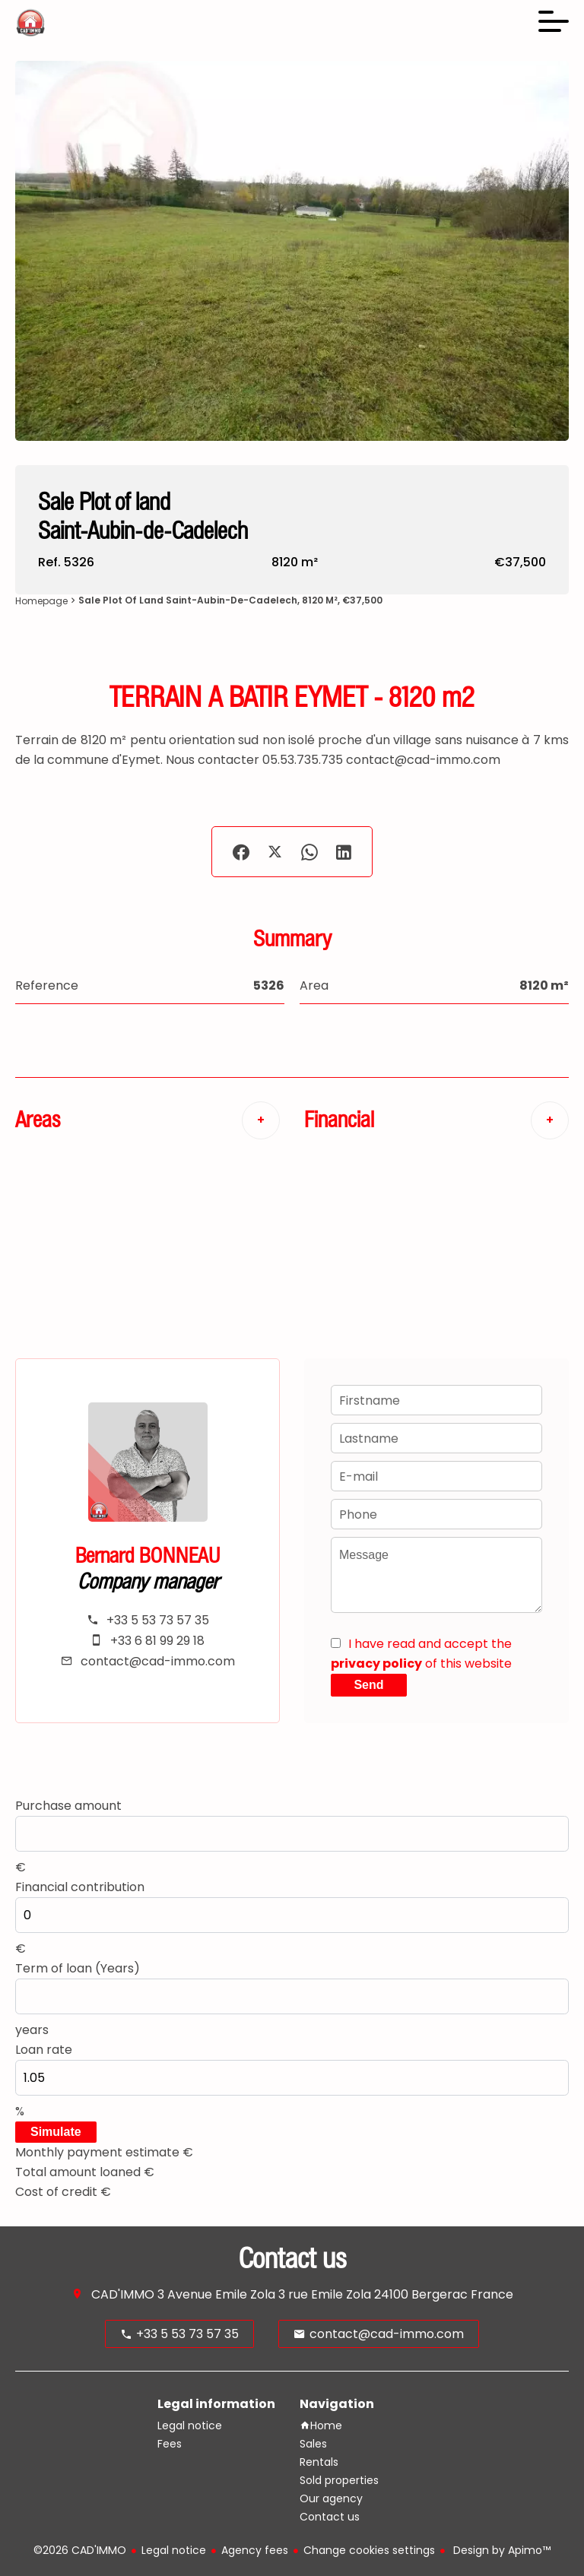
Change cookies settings (369, 2550)
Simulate (55, 2131)
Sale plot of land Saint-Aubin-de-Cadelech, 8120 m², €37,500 (230, 600)
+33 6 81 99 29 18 (157, 1640)
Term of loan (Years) (77, 1968)
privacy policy (376, 1663)
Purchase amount (68, 1805)
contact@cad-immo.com (158, 1661)
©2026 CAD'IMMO (79, 2550)
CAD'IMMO (122, 2294)
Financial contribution (79, 1887)
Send (368, 1684)
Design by (500, 2550)
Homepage (41, 601)
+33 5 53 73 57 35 (157, 1620)
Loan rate (43, 2049)
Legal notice (173, 2550)
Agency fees (254, 2550)
